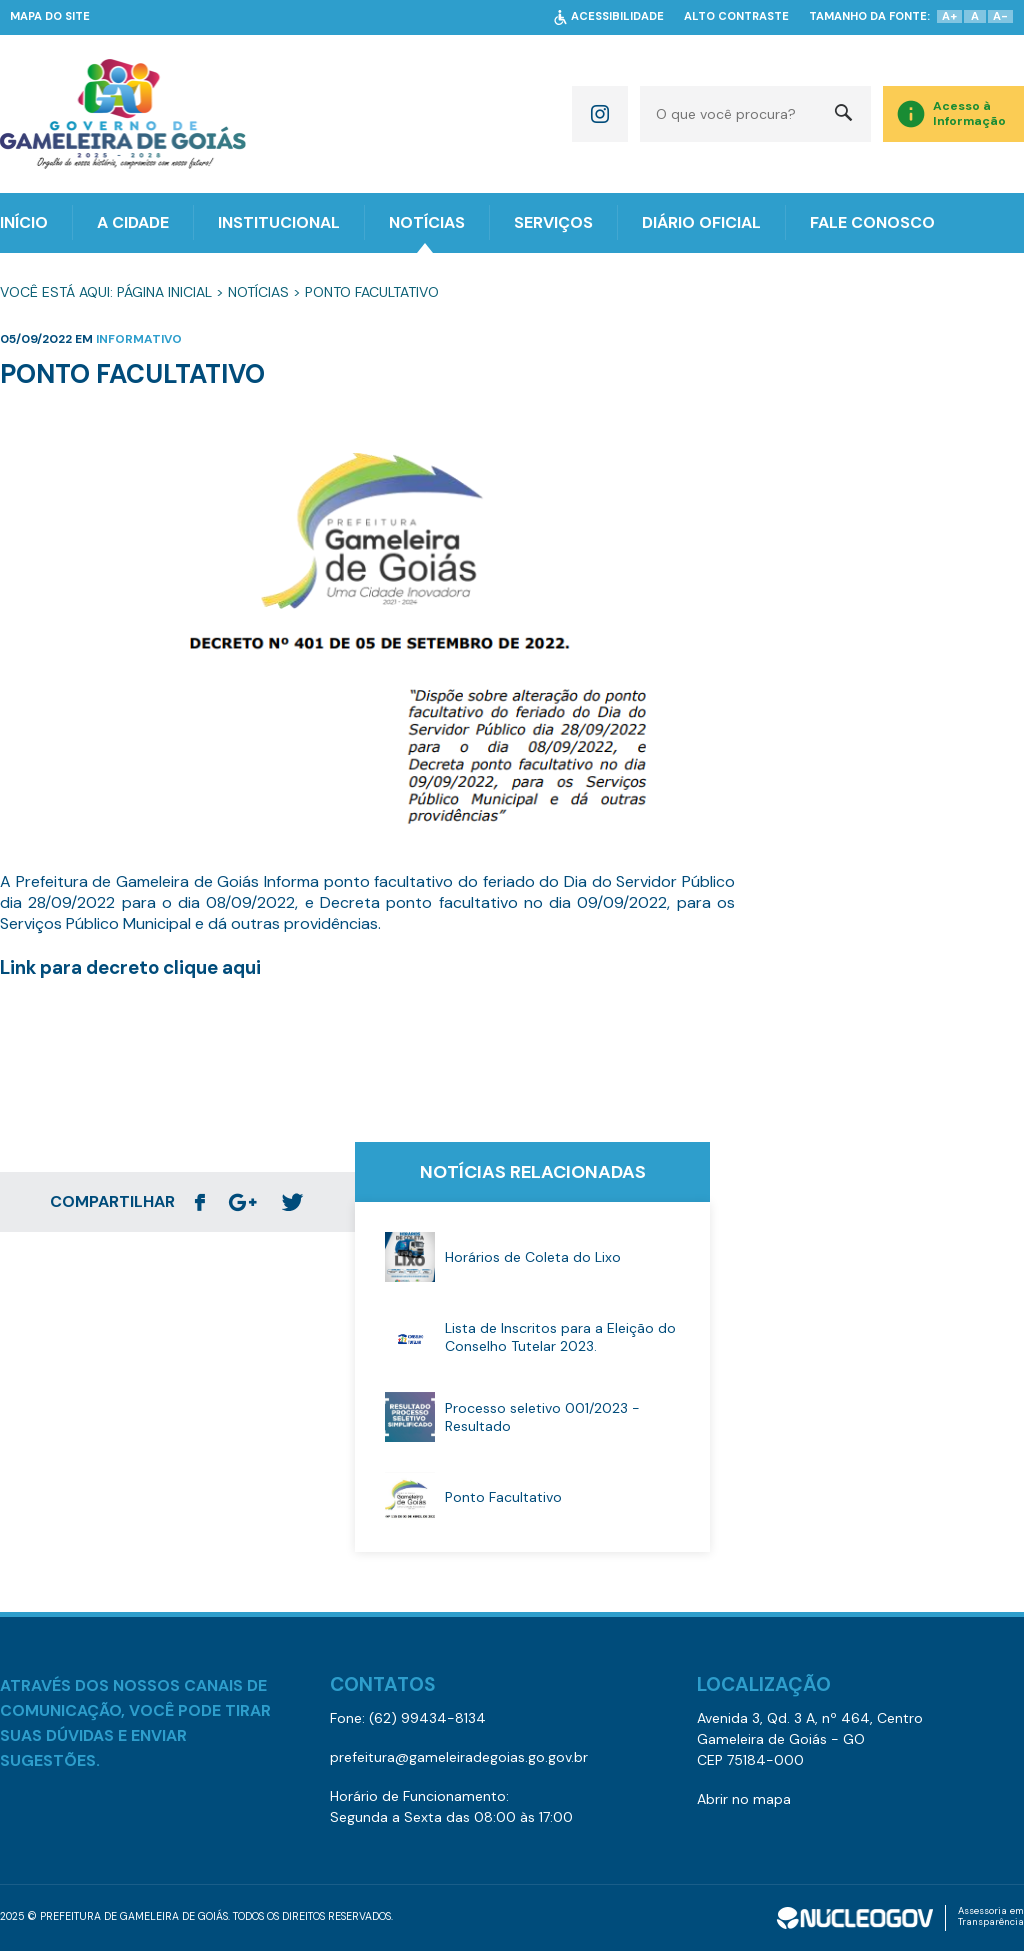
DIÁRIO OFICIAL (701, 222)
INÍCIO (24, 222)
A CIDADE (133, 222)
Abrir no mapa (744, 1799)
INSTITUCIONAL (279, 222)
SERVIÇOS (553, 222)
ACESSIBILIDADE (617, 16)
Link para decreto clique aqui (130, 967)
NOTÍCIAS (427, 222)
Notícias (258, 292)
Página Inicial (164, 292)
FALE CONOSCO (872, 222)
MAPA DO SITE (50, 16)
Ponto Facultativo (372, 292)
